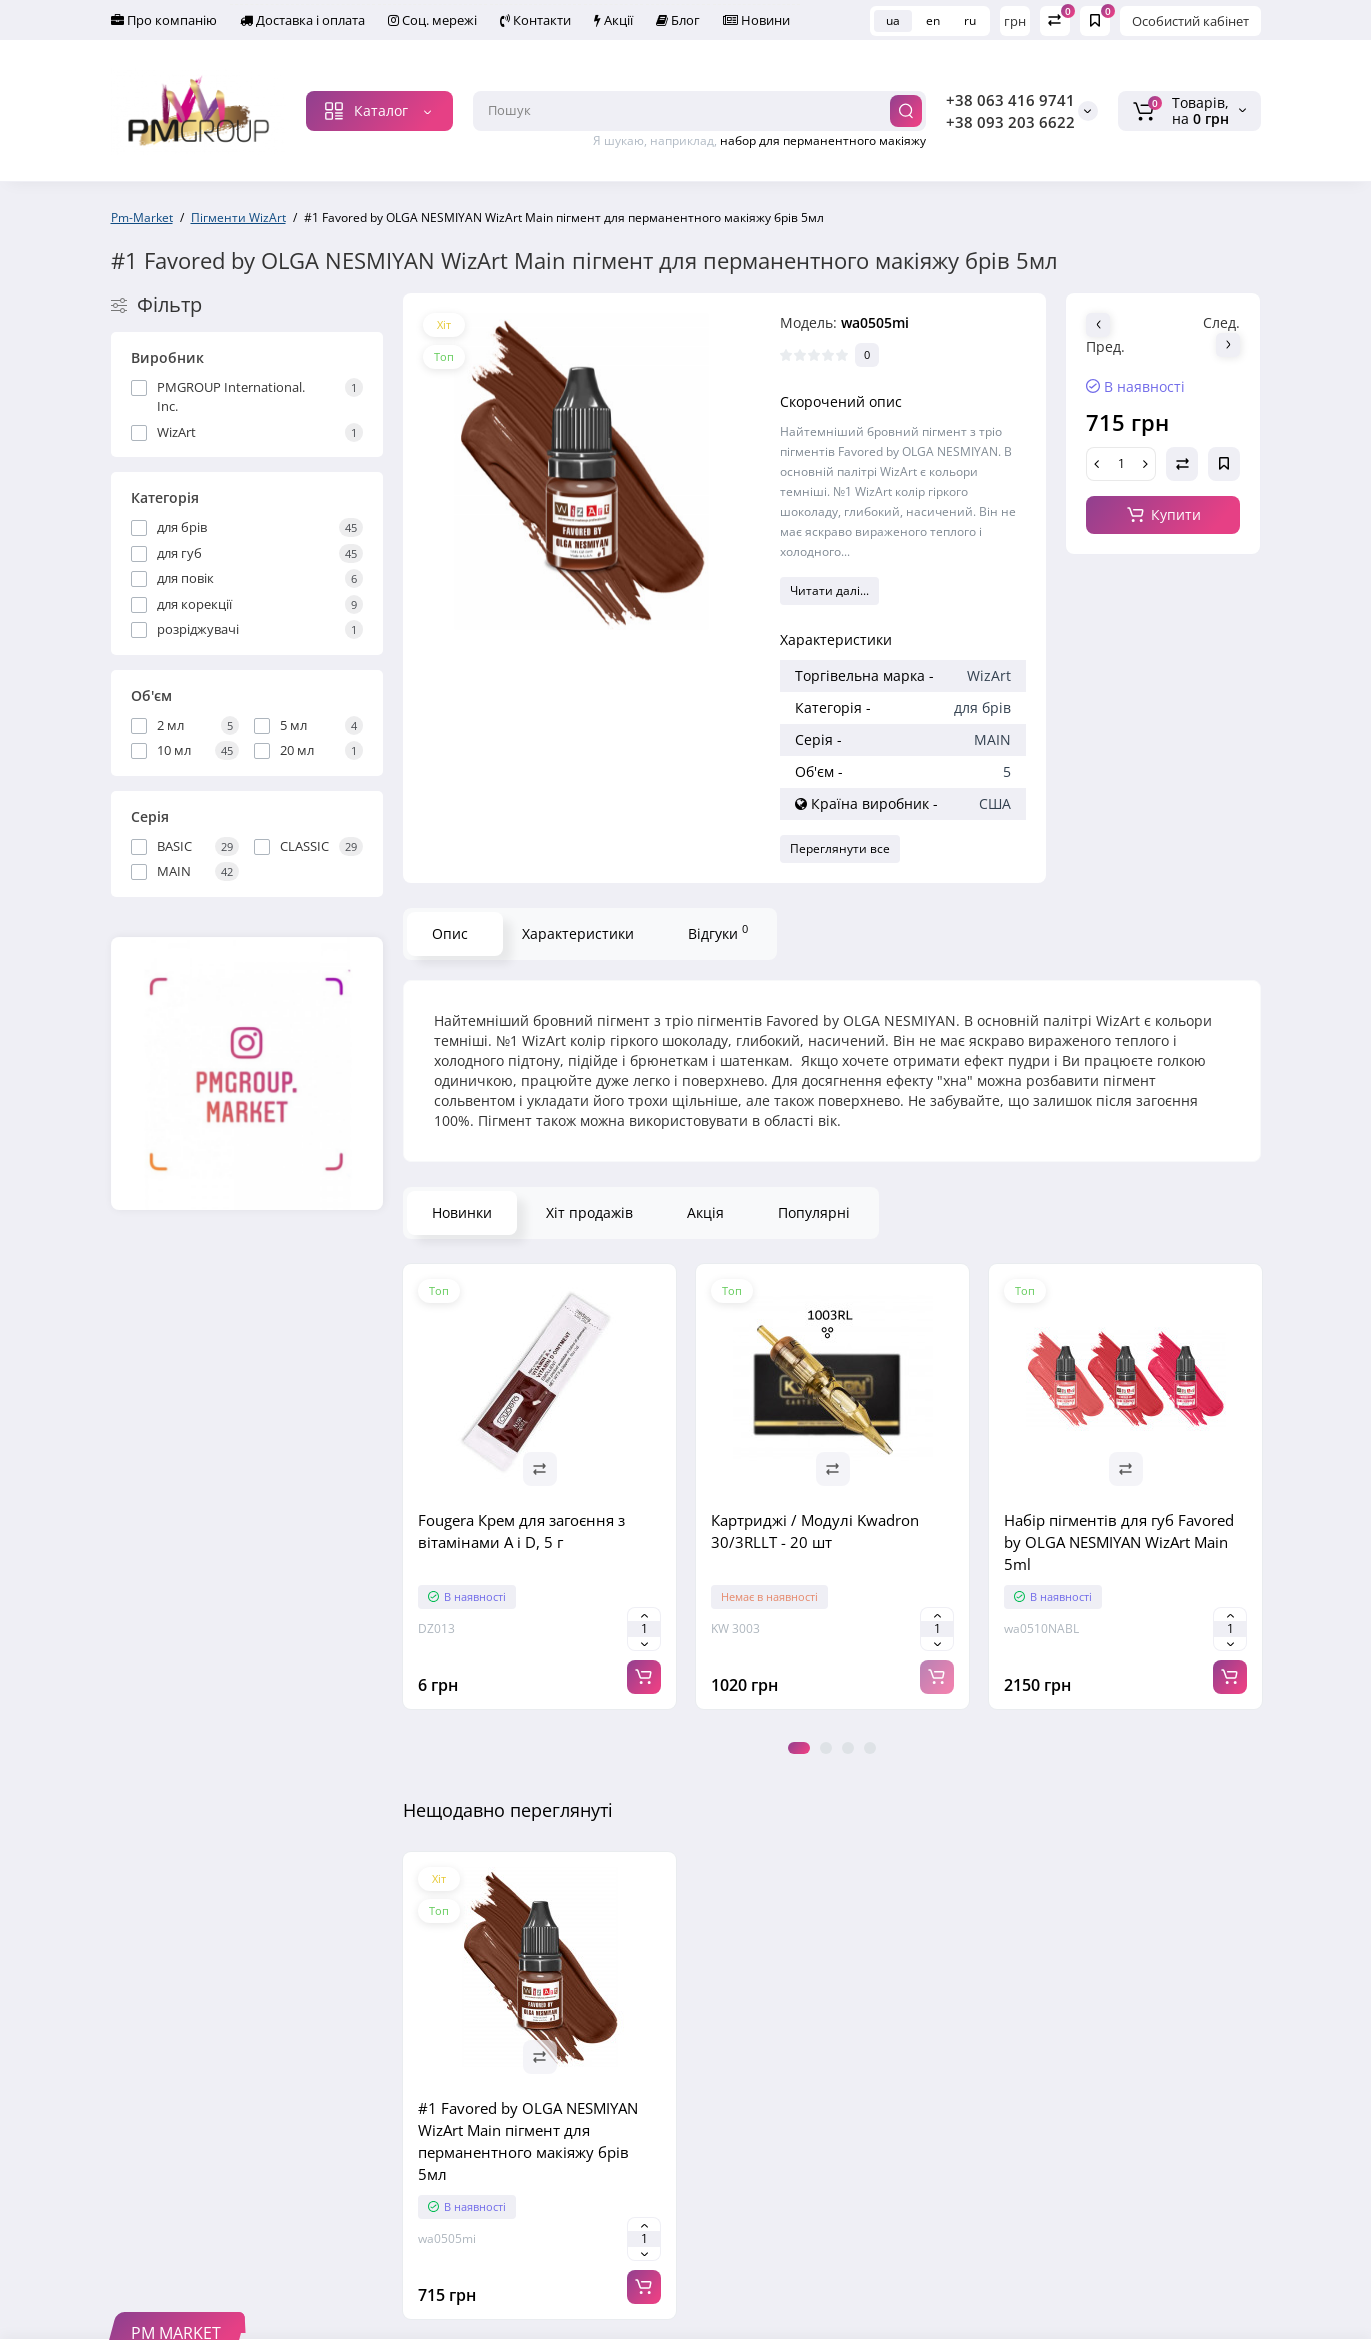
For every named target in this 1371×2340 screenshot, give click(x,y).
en (933, 20)
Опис (450, 933)
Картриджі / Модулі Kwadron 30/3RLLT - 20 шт (815, 1531)
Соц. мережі (432, 20)
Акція (705, 1212)
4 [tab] (870, 1748)
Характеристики (578, 933)
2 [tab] (826, 1748)
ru (970, 20)
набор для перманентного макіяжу (823, 140)
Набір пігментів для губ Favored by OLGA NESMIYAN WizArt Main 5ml (1119, 1542)
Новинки (462, 1212)
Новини (756, 20)
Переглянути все (840, 848)
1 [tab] (799, 1748)
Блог (678, 20)
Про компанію (164, 20)
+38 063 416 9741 (1010, 100)
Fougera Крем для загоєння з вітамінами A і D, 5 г (521, 1531)
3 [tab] (848, 1748)
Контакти (535, 20)
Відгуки (718, 932)
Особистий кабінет (1190, 21)
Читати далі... (829, 590)
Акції (613, 20)
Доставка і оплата (302, 20)
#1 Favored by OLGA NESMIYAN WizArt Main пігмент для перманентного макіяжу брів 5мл (528, 2141)
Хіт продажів (589, 1212)
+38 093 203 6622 (1010, 122)
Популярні (814, 1212)
